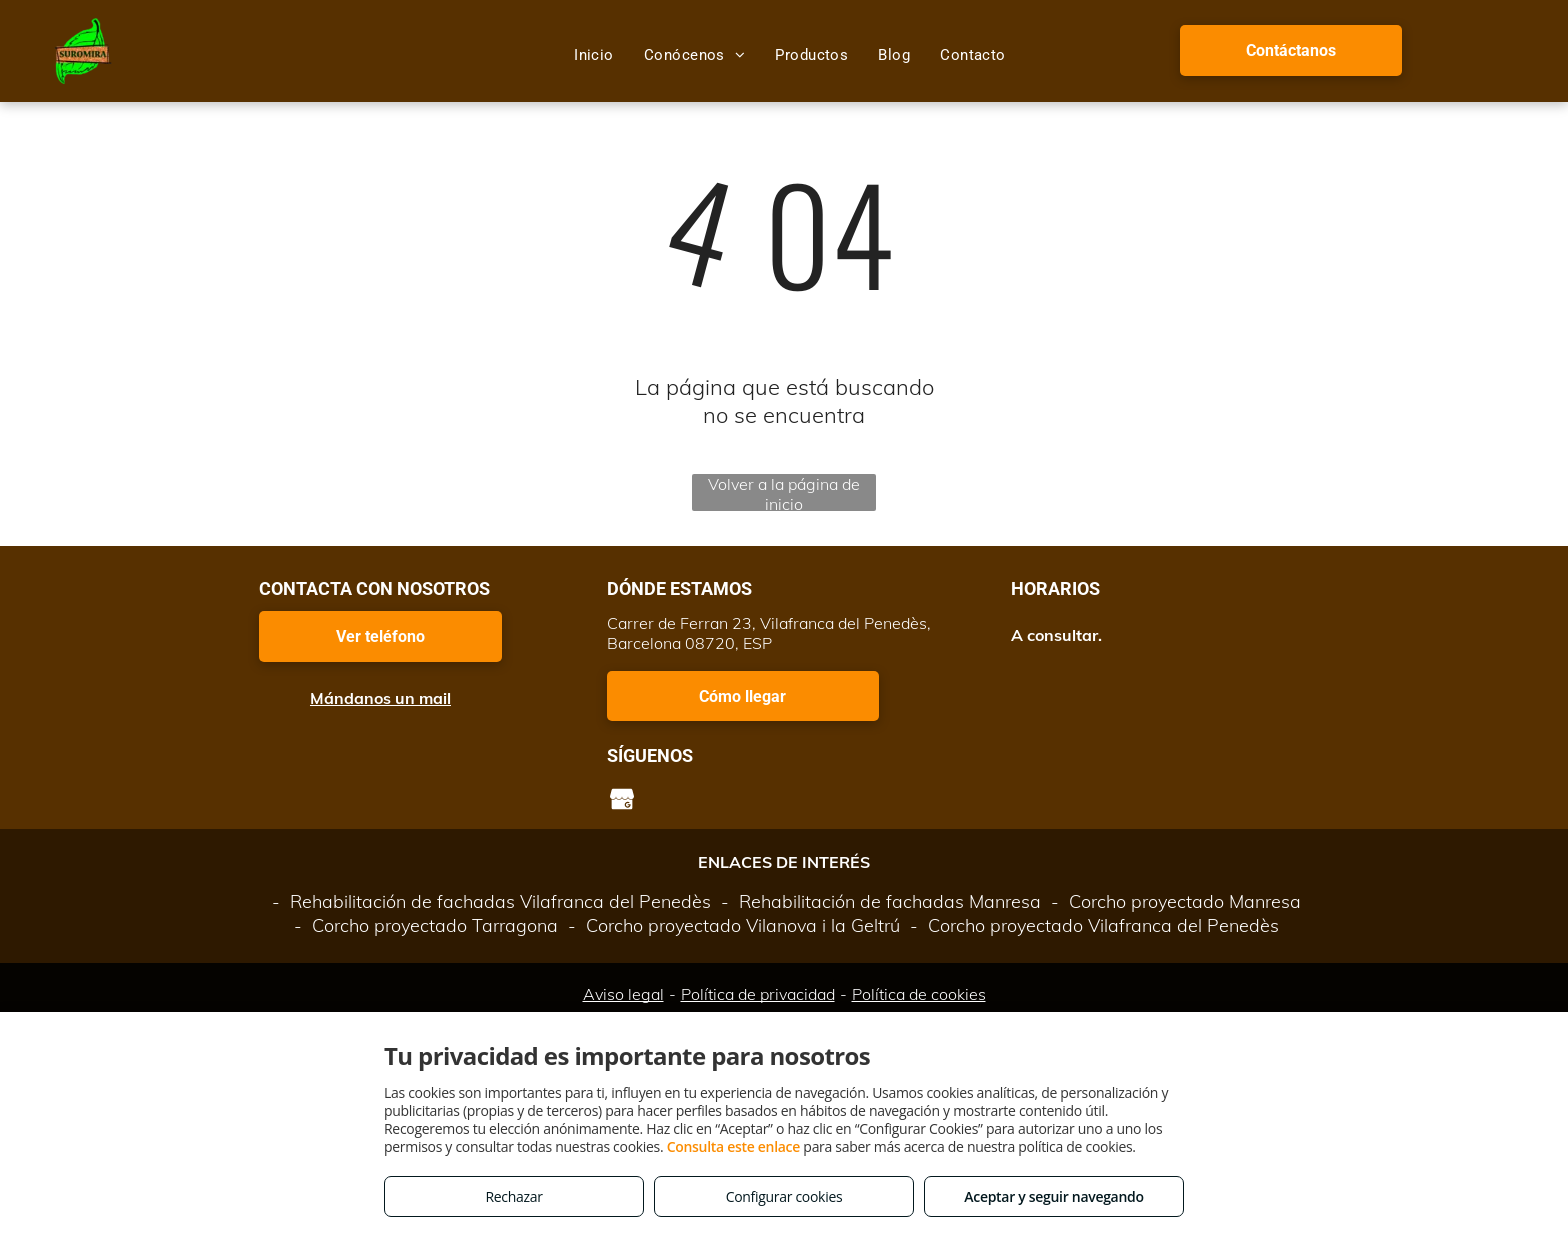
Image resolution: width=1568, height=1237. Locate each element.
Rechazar (513, 1196)
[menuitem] (594, 55)
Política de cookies (919, 994)
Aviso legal (623, 994)
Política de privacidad (758, 994)
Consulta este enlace (733, 1146)
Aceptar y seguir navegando (1053, 1196)
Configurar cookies (784, 1196)
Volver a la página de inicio (784, 492)
